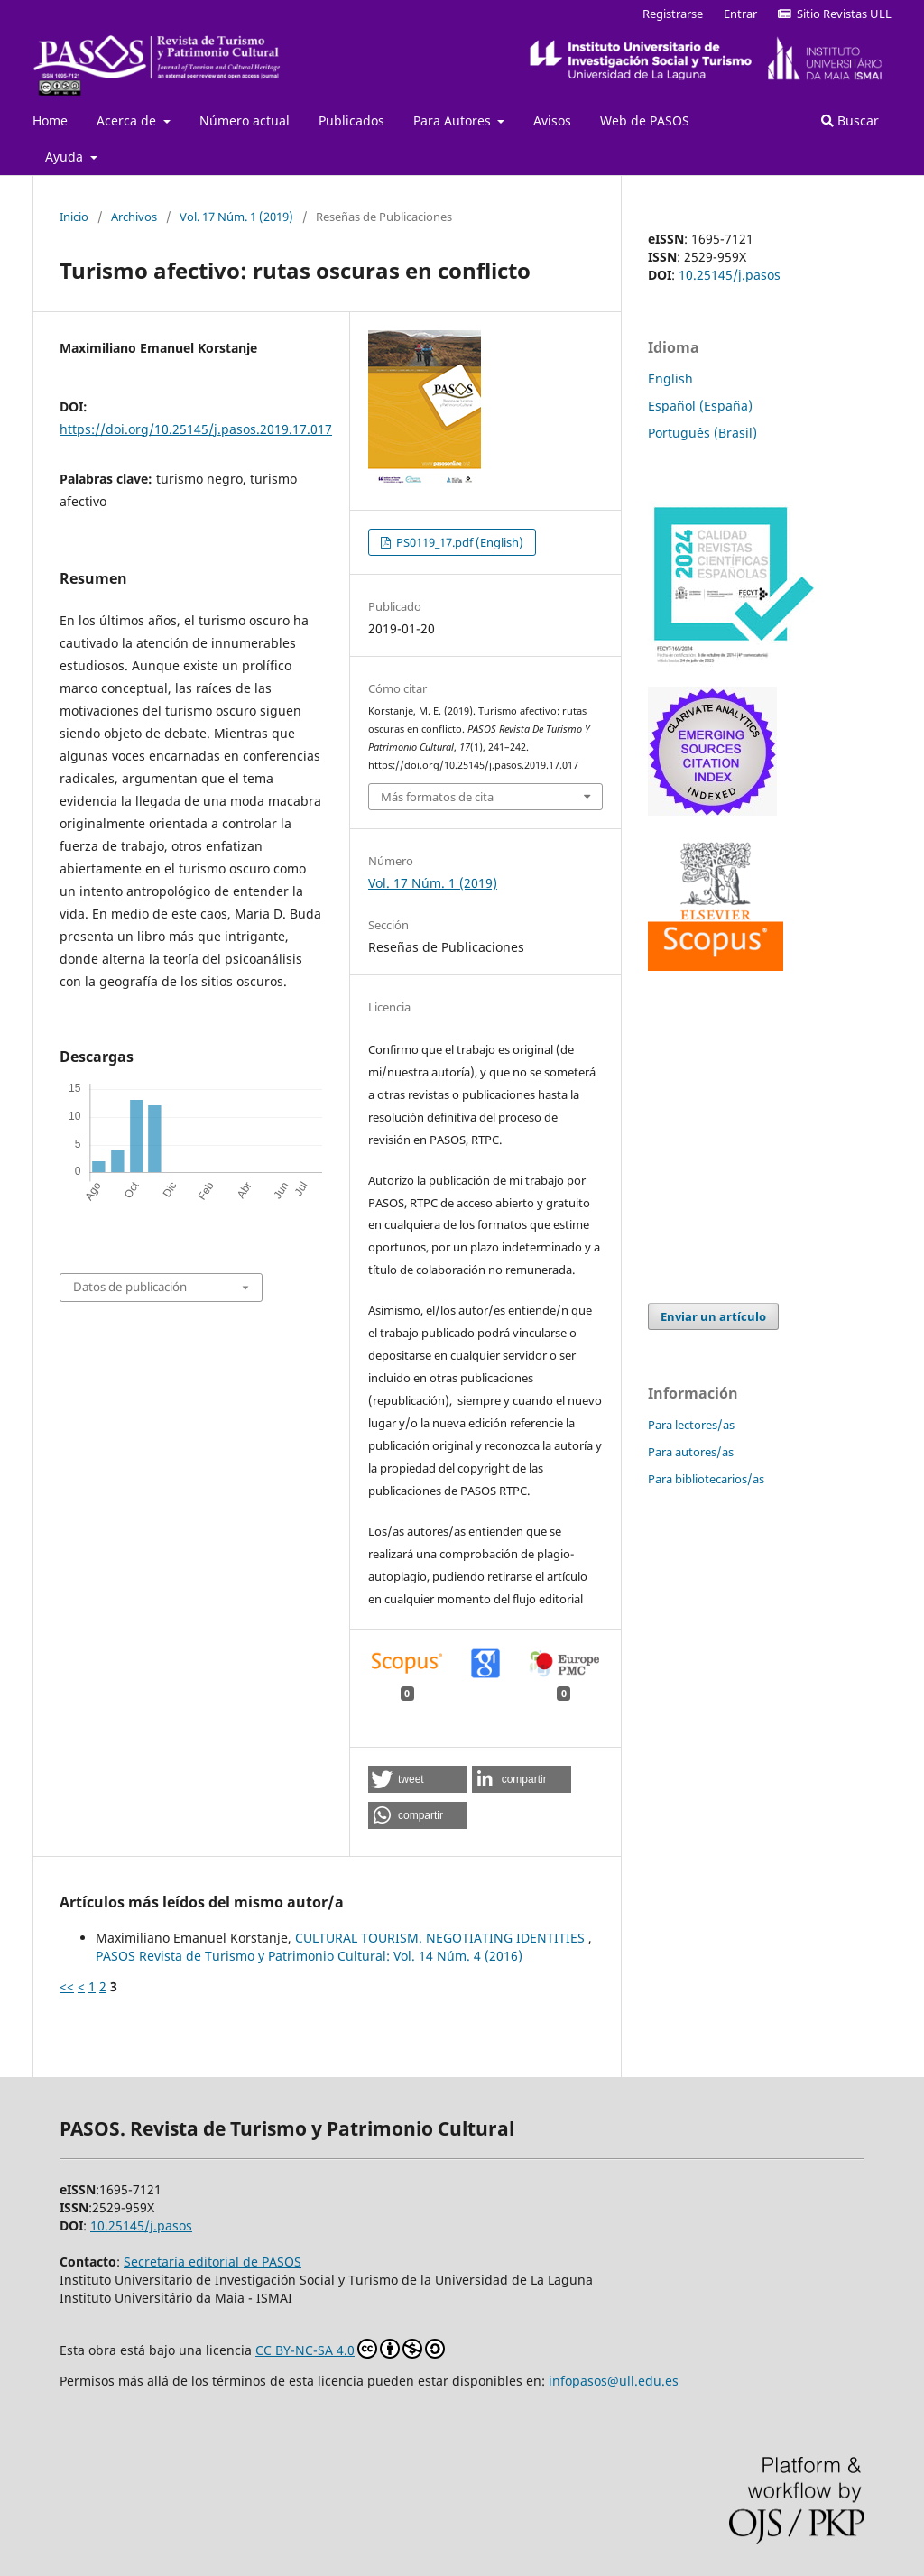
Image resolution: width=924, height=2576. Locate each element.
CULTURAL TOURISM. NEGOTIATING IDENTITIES (441, 1937)
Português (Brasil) (702, 432)
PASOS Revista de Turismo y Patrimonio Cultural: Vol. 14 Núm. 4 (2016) (309, 1955)
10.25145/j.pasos (730, 274)
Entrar (740, 13)
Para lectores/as (691, 1425)
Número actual (244, 120)
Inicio (74, 216)
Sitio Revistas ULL (835, 13)
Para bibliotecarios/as (706, 1479)
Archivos (134, 216)
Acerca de (128, 120)
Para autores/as (691, 1452)
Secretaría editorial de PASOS (212, 2261)
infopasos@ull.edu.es (614, 2380)
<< (67, 1986)
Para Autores (453, 120)
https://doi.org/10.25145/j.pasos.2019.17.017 (196, 429)
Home (50, 120)
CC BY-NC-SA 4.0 (350, 2349)
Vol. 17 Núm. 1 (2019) (236, 216)
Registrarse (672, 13)
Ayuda (66, 156)
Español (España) (700, 405)
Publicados (351, 120)
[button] (417, 1779)
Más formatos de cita (437, 797)
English (670, 378)
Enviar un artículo (713, 1316)
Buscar (850, 120)
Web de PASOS (644, 120)
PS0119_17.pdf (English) (458, 542)
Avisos (552, 120)
